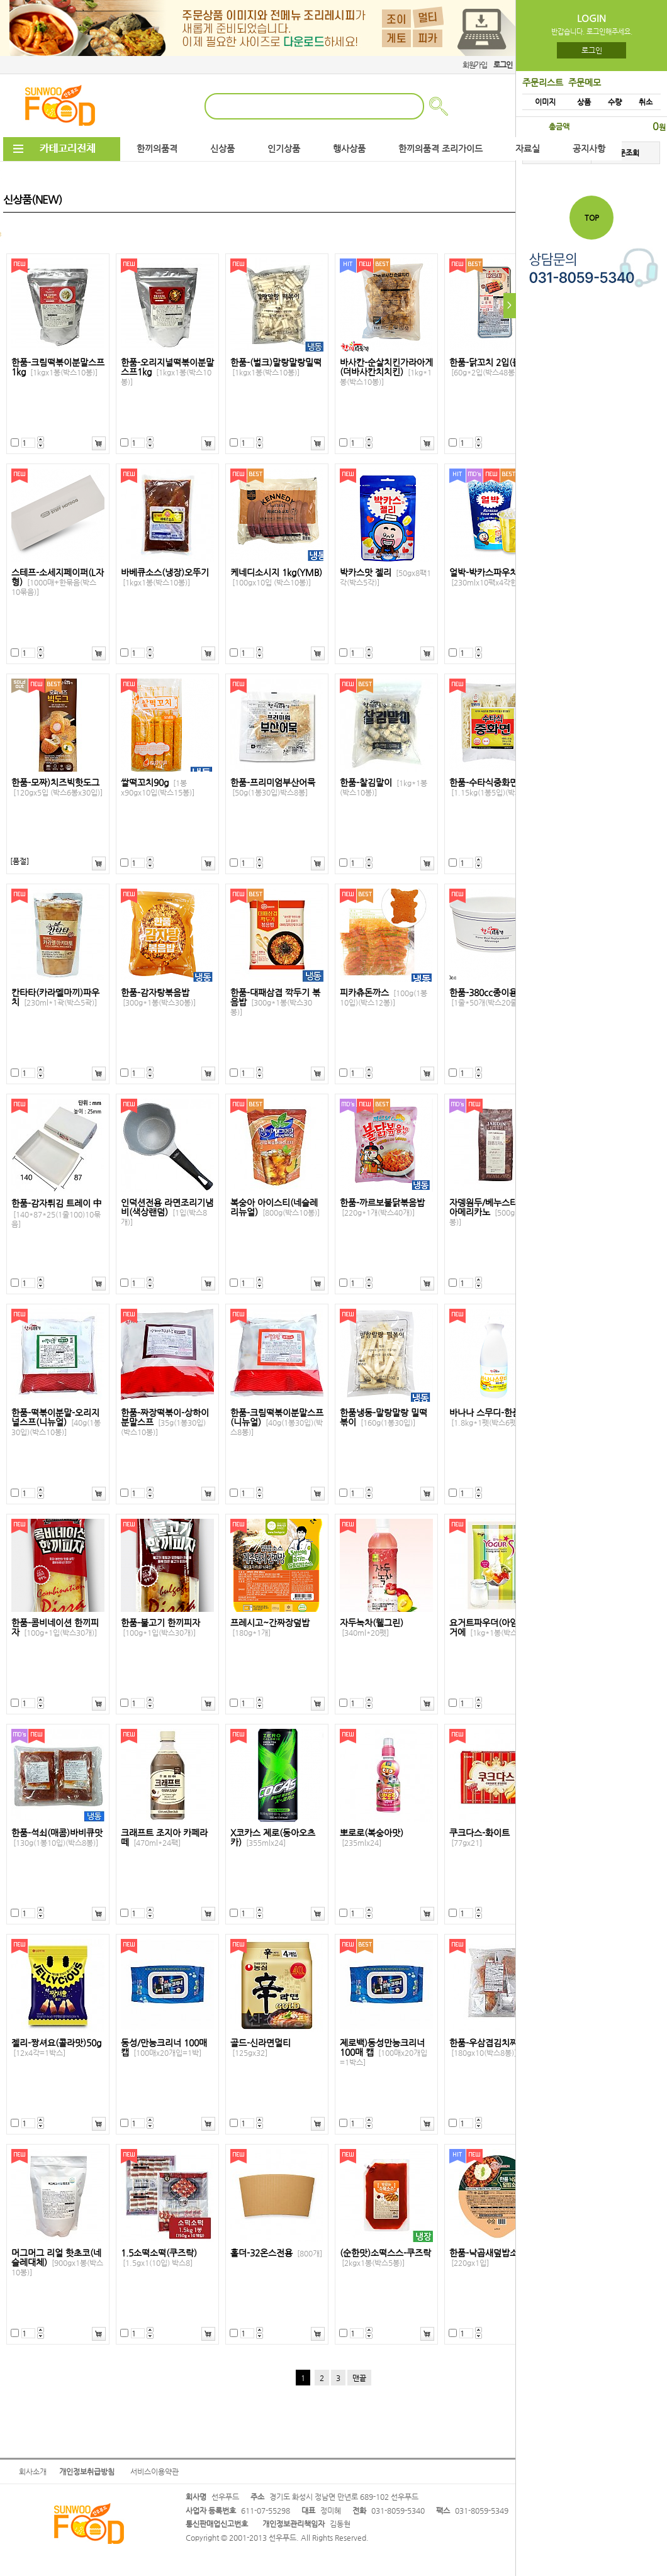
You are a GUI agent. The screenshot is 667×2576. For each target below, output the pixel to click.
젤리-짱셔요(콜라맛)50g (56, 2047)
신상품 (222, 148)
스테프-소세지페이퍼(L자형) (57, 582)
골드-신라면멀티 (260, 2047)
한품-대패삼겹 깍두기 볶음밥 (275, 1002)
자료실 (527, 148)
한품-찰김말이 (383, 787)
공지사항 (589, 148)
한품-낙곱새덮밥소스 (487, 2257)
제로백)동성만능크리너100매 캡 (383, 2052)
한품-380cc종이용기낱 (491, 997)
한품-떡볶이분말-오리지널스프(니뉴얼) (56, 1422)
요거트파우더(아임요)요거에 (493, 1627)
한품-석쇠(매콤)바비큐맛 (57, 1837)
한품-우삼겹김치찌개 (487, 2047)
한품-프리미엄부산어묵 (272, 787)
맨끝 (359, 2377)
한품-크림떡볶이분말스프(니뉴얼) (276, 1422)
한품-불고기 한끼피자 (160, 1627)
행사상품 (349, 148)
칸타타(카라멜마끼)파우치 (55, 997)
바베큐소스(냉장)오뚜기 (165, 577)
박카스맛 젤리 (385, 577)
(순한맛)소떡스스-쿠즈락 (385, 2257)
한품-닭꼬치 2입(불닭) (490, 367)
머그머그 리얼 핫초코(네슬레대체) (57, 2262)
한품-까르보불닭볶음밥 (382, 1207)
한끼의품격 (157, 148)
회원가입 (474, 64)
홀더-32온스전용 (276, 2253)
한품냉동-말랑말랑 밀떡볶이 (383, 1417)
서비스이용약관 (154, 2471)
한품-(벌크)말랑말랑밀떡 (276, 367)
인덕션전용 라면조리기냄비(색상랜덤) (167, 1212)
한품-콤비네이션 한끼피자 (55, 1627)
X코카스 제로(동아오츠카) (272, 1837)
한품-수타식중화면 (493, 787)
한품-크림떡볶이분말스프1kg (57, 367)
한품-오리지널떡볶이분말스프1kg (167, 372)
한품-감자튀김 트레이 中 (56, 1213)
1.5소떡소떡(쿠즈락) (159, 2257)
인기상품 (283, 148)
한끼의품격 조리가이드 (440, 148)
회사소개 (33, 2471)
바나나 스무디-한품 (485, 1417)
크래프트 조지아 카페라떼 (164, 1837)
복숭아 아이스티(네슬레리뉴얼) (275, 1207)
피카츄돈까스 (383, 997)
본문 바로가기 (0, 0)
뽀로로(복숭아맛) (371, 1837)
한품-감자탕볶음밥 (158, 997)
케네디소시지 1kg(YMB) (276, 577)
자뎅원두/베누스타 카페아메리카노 (494, 1212)
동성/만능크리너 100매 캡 (164, 2047)
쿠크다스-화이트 (479, 1837)
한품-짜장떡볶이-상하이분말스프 (165, 1422)
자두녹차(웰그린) (371, 1627)
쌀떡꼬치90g (157, 787)
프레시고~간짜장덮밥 (270, 1627)
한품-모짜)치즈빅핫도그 (57, 787)
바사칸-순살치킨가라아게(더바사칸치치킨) (386, 372)
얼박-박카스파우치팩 (491, 577)
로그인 (591, 50)
